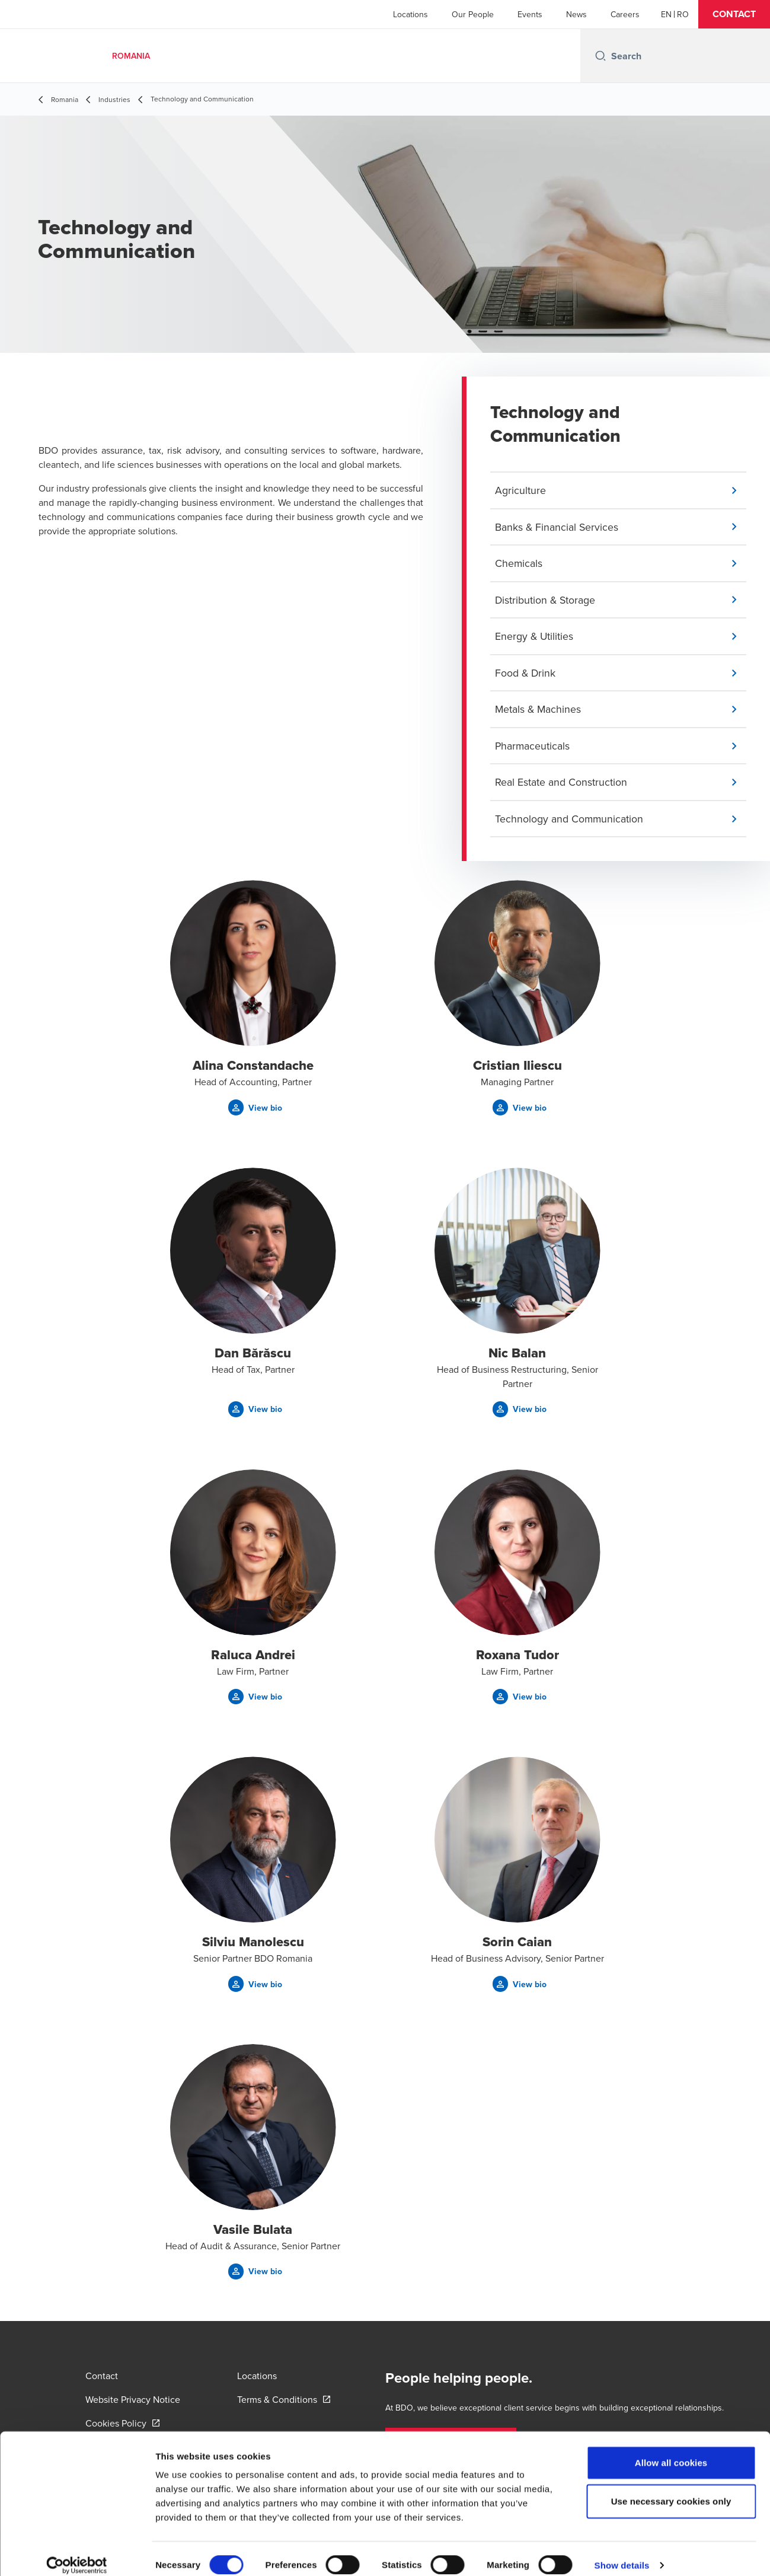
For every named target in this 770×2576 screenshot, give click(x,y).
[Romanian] (683, 14)
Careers (625, 14)
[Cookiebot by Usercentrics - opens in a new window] (77, 2553)
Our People (473, 14)
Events (529, 14)
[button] (734, 14)
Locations (410, 14)
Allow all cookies (671, 2450)
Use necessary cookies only (671, 2489)
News (576, 14)
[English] (666, 14)
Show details (622, 2553)
